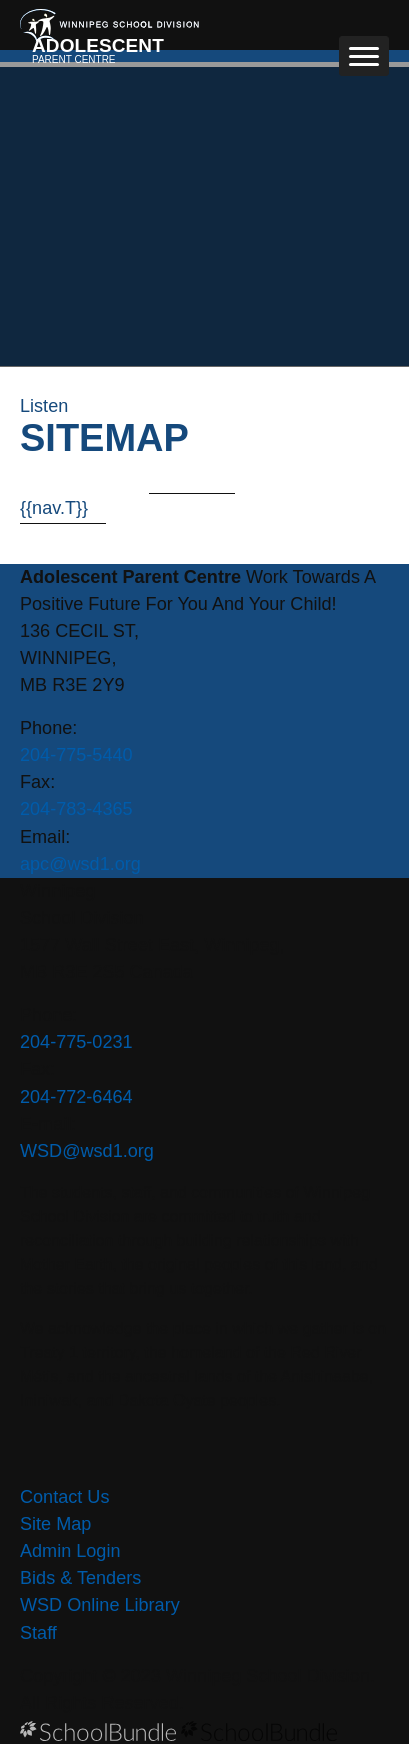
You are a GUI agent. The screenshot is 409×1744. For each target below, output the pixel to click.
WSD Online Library (100, 1605)
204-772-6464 (76, 1097)
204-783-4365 (76, 809)
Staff (38, 1633)
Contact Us (64, 1497)
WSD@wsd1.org (87, 1151)
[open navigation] (364, 56)
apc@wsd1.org (80, 864)
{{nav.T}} (54, 508)
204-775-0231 (76, 1042)
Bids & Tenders (80, 1578)
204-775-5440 (76, 755)
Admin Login (70, 1551)
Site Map (55, 1524)
